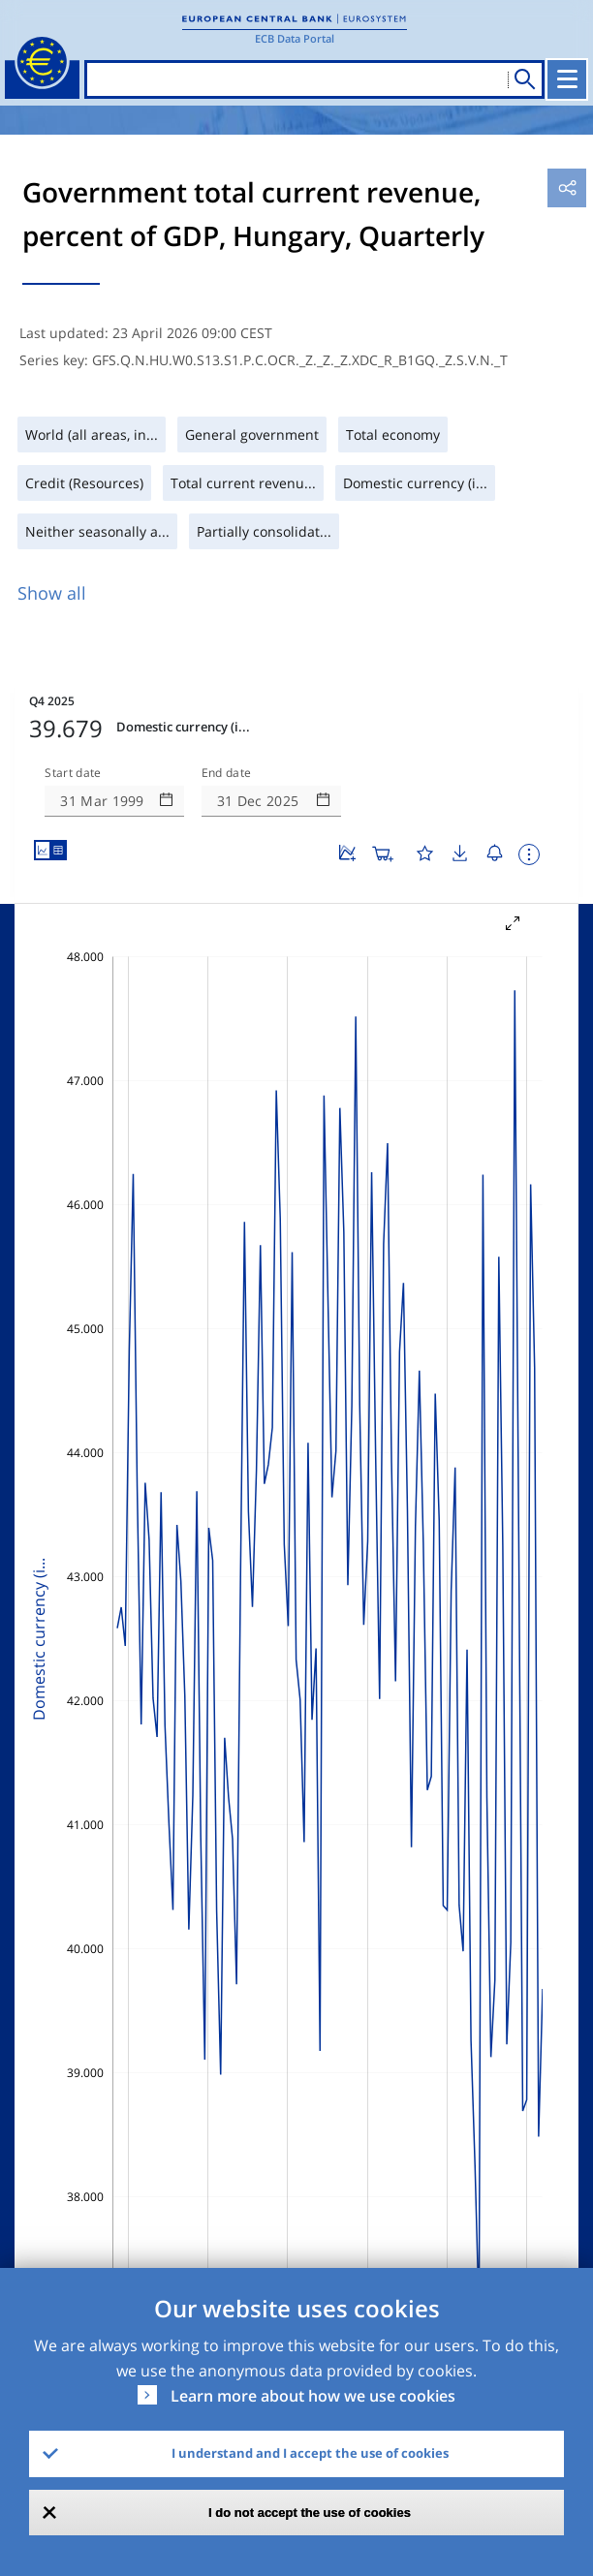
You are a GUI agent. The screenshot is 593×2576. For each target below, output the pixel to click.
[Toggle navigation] (566, 79)
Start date (73, 773)
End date (227, 773)
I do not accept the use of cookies (309, 2512)
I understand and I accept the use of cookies (310, 2453)
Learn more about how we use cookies (313, 2395)
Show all (51, 593)
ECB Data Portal (294, 38)
